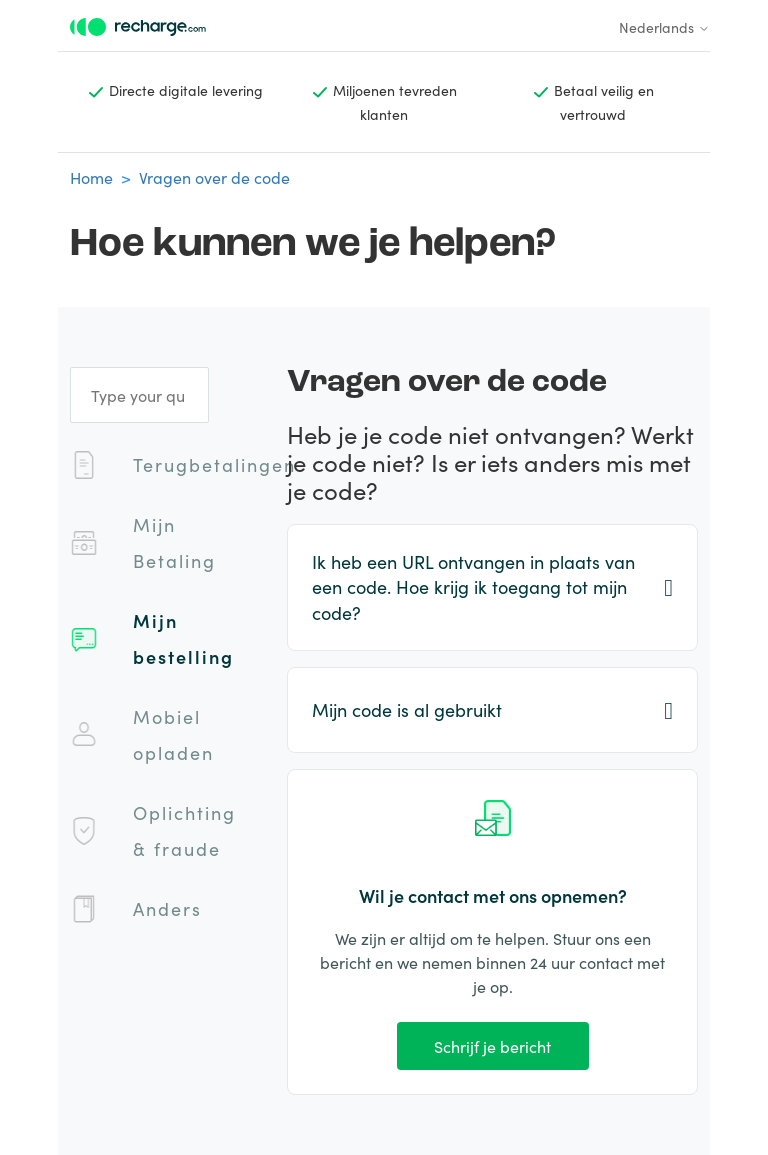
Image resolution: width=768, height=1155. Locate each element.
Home (91, 177)
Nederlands (664, 27)
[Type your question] (139, 395)
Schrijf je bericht (492, 1046)
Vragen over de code (214, 177)
